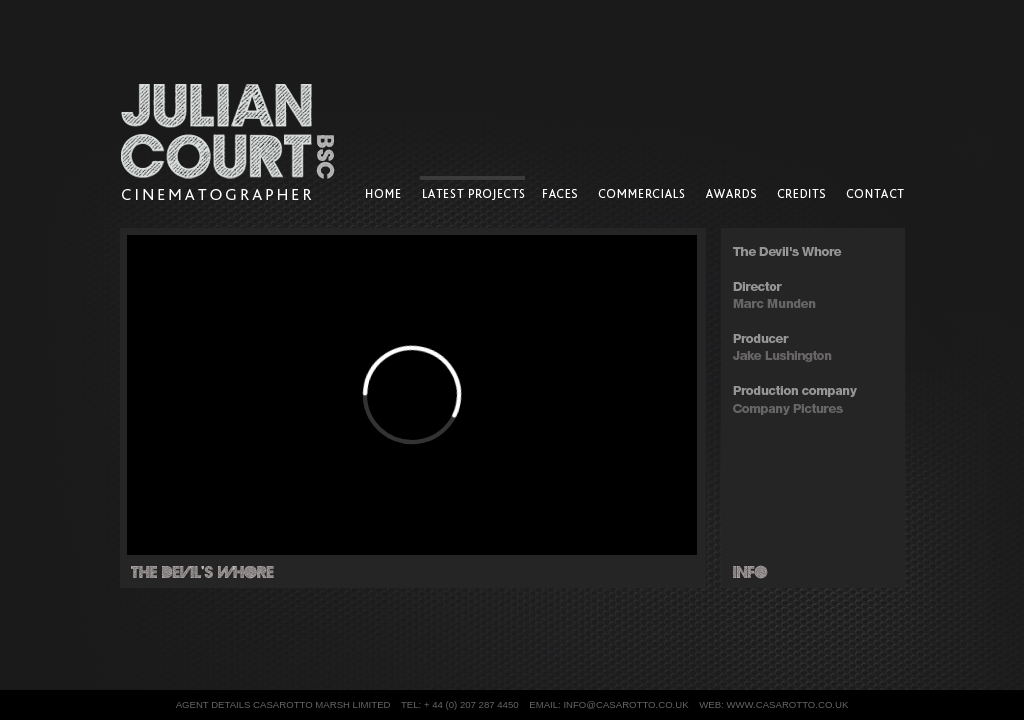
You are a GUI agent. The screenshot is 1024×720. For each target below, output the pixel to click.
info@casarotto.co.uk (625, 704)
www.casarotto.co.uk (787, 704)
